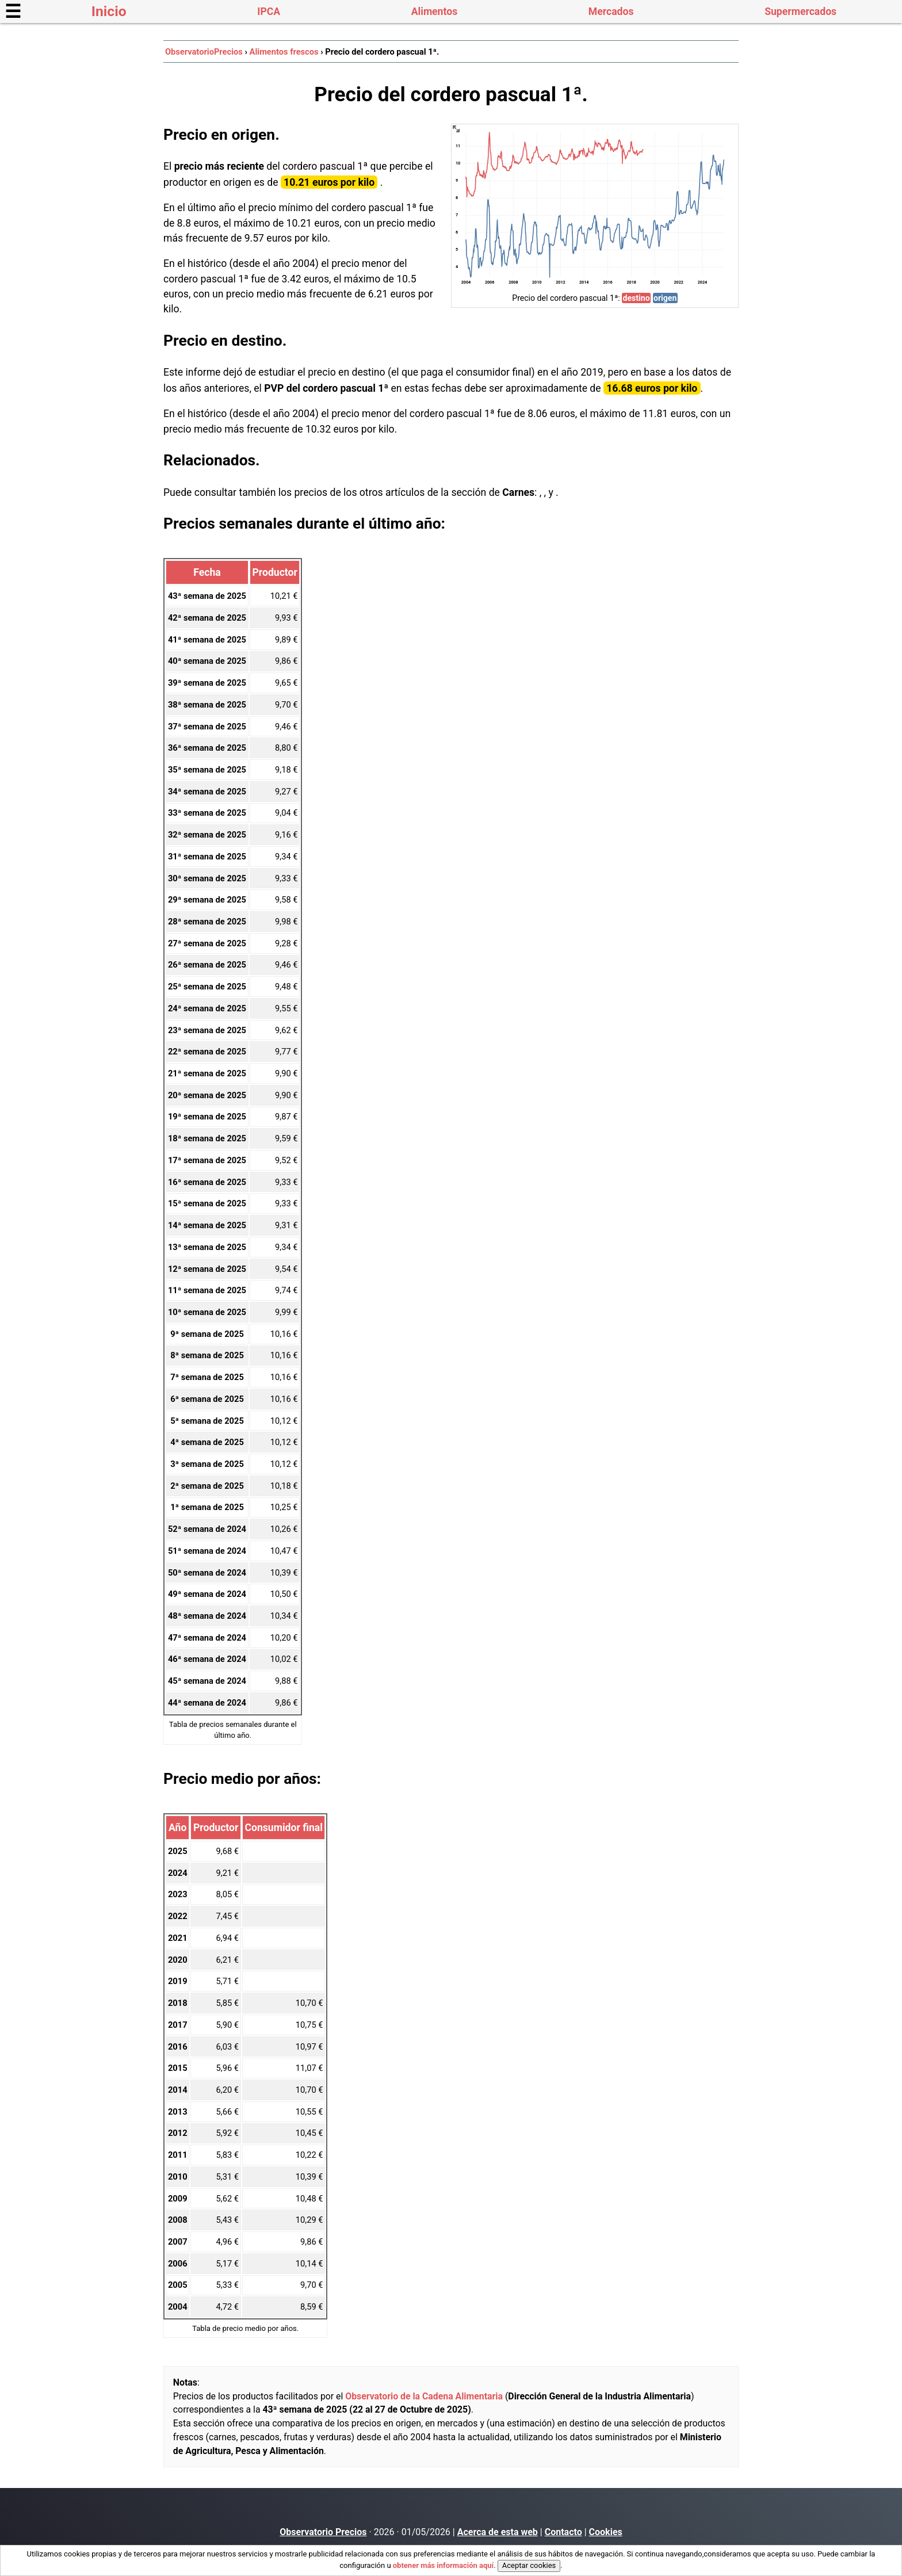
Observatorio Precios (323, 2532)
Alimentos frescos (284, 52)
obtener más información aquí (443, 2565)
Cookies (605, 2532)
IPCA (268, 11)
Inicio (109, 11)
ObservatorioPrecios (204, 52)
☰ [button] (13, 11)
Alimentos (434, 11)
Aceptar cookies (529, 2565)
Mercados (611, 11)
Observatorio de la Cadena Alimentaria (424, 2396)
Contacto (563, 2532)
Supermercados (800, 11)
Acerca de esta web (497, 2532)
